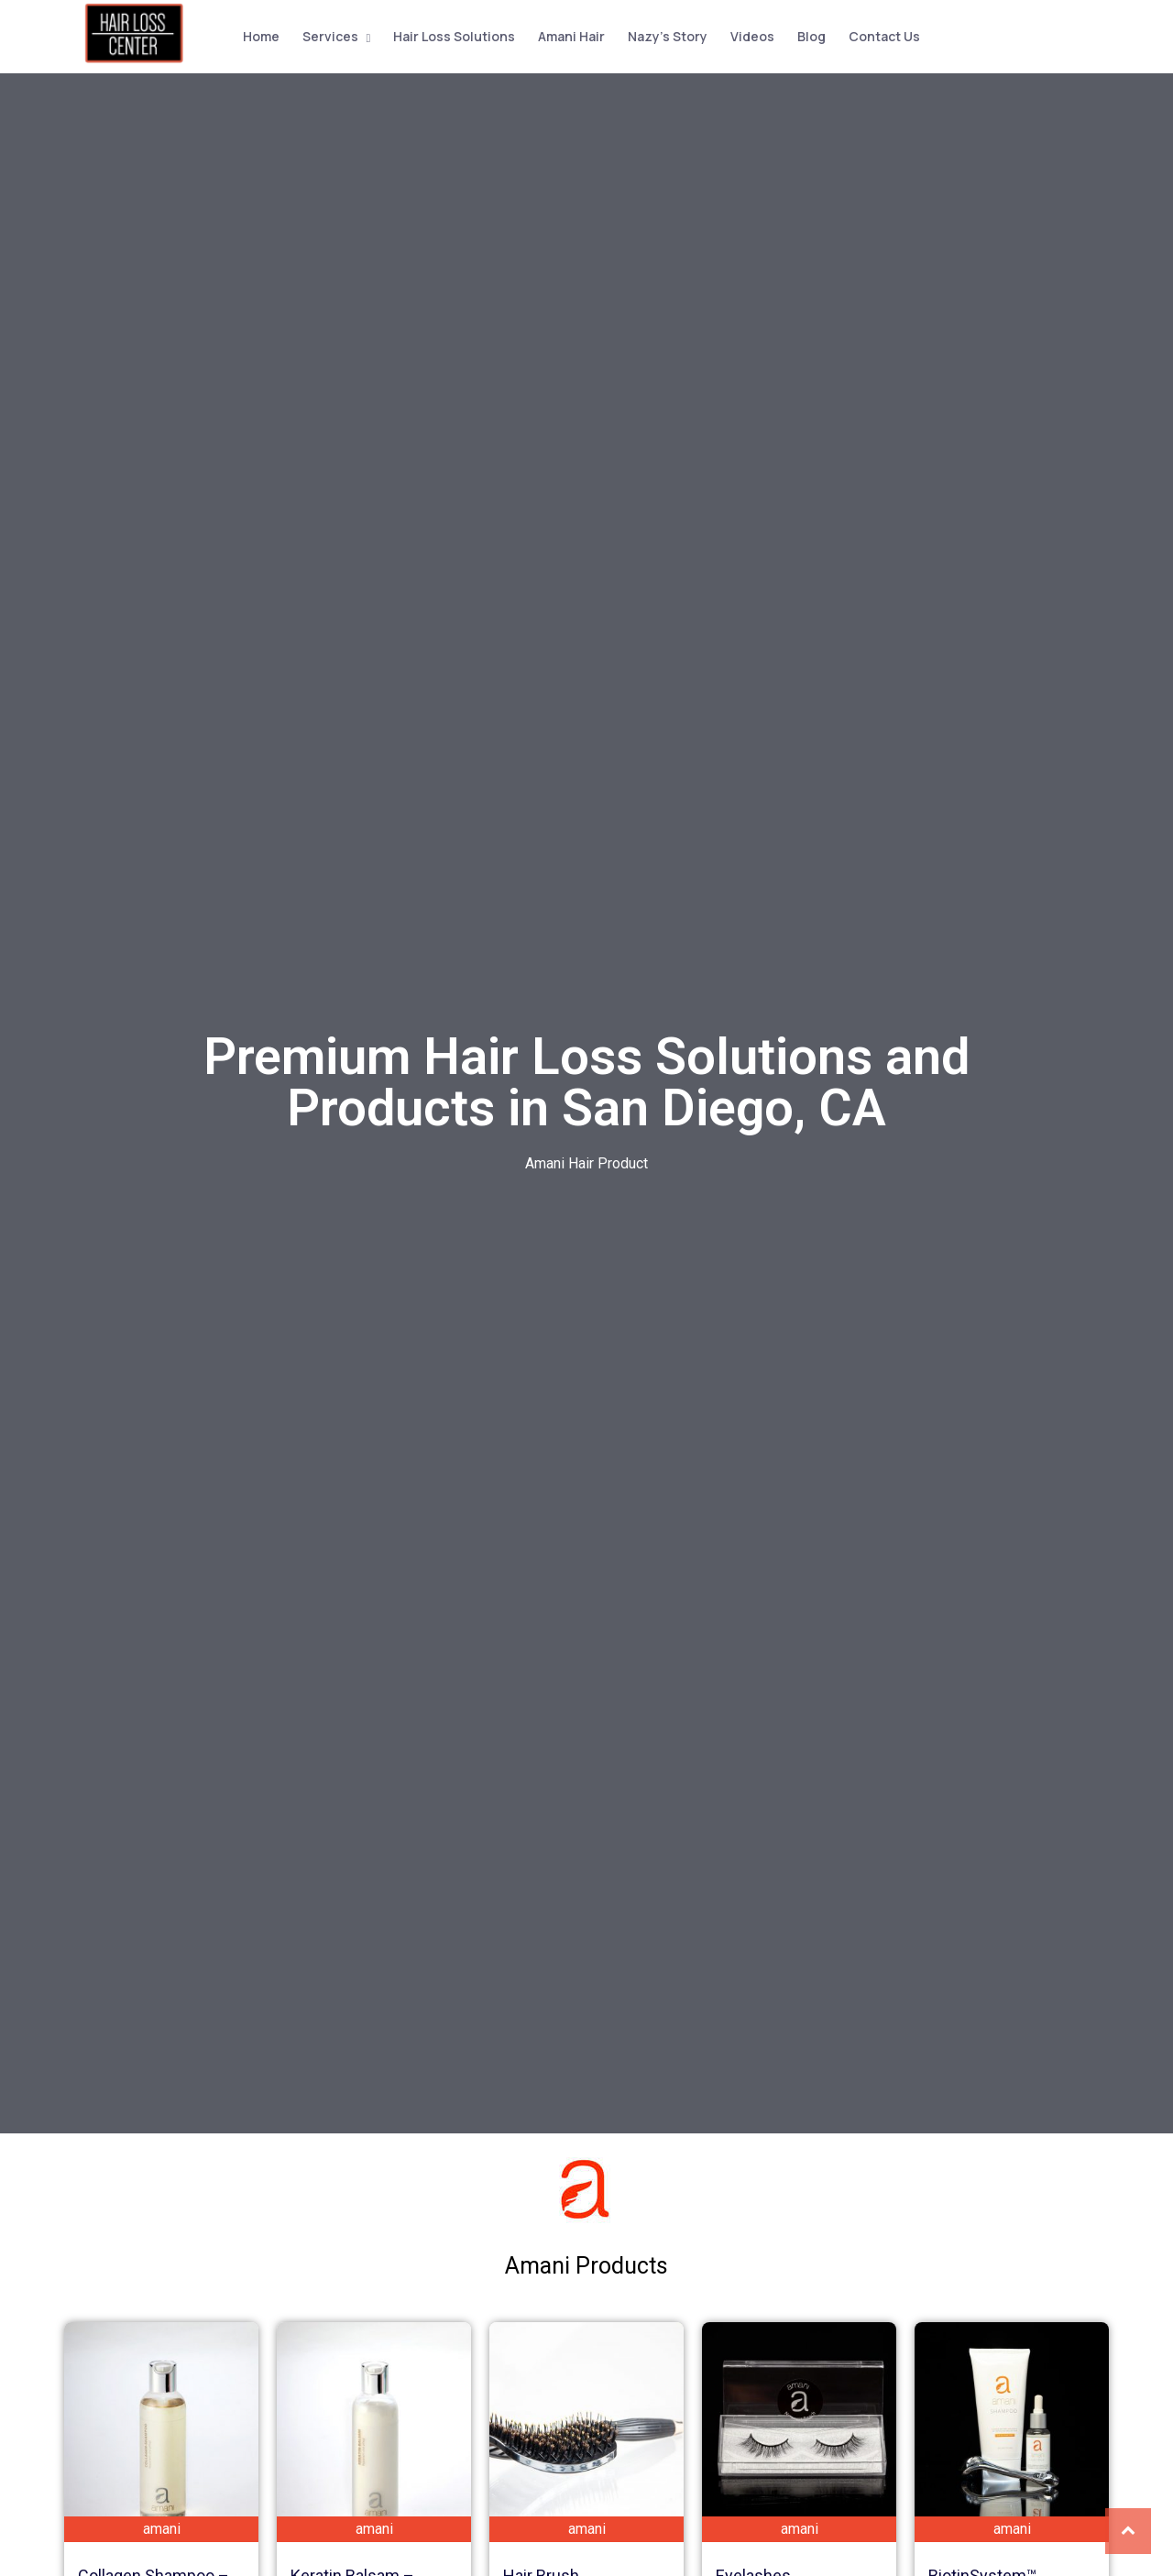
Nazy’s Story (665, 35)
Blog (809, 35)
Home (258, 35)
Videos (750, 35)
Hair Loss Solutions (451, 35)
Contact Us (881, 35)
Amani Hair (568, 35)
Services (328, 35)
